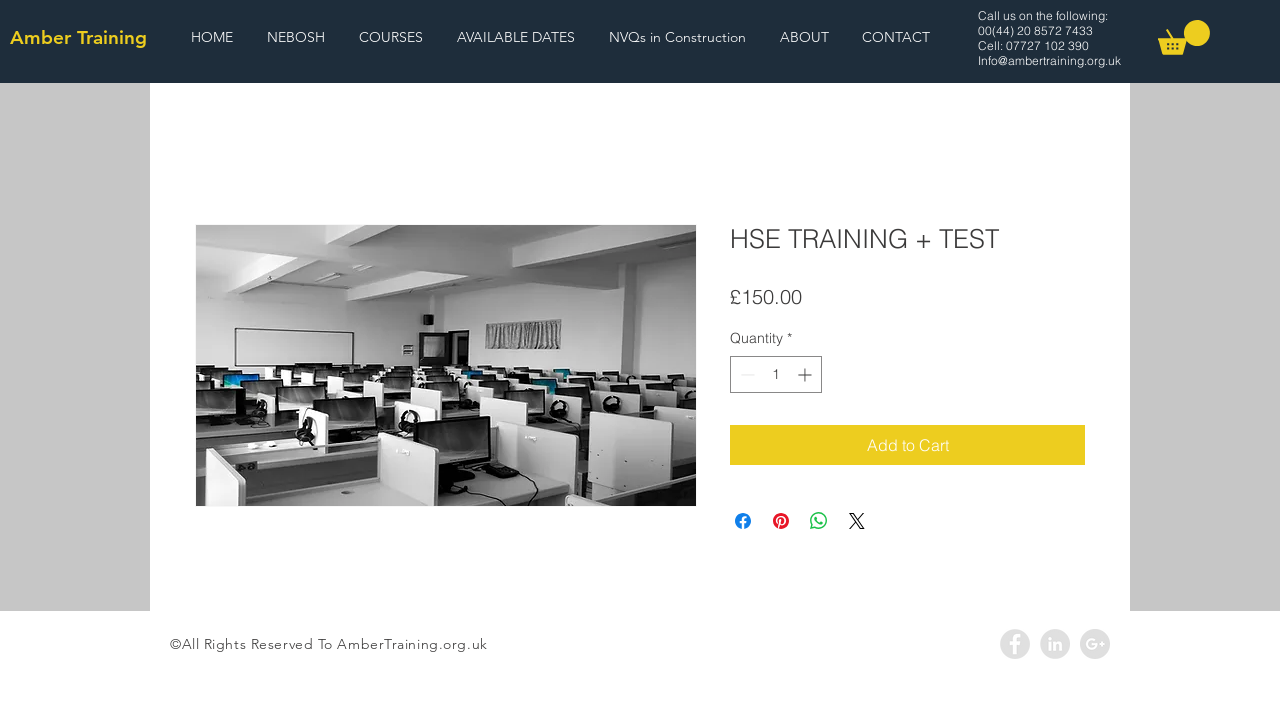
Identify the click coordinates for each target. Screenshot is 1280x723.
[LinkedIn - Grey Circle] (1055, 644)
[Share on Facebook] (743, 521)
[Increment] (806, 374)
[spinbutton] (776, 374)
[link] (1184, 37)
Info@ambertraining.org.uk (1049, 60)
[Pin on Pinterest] (781, 521)
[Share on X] (857, 521)
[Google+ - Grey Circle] (1095, 644)
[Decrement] (745, 374)
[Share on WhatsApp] (819, 521)
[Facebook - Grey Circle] (1015, 644)
